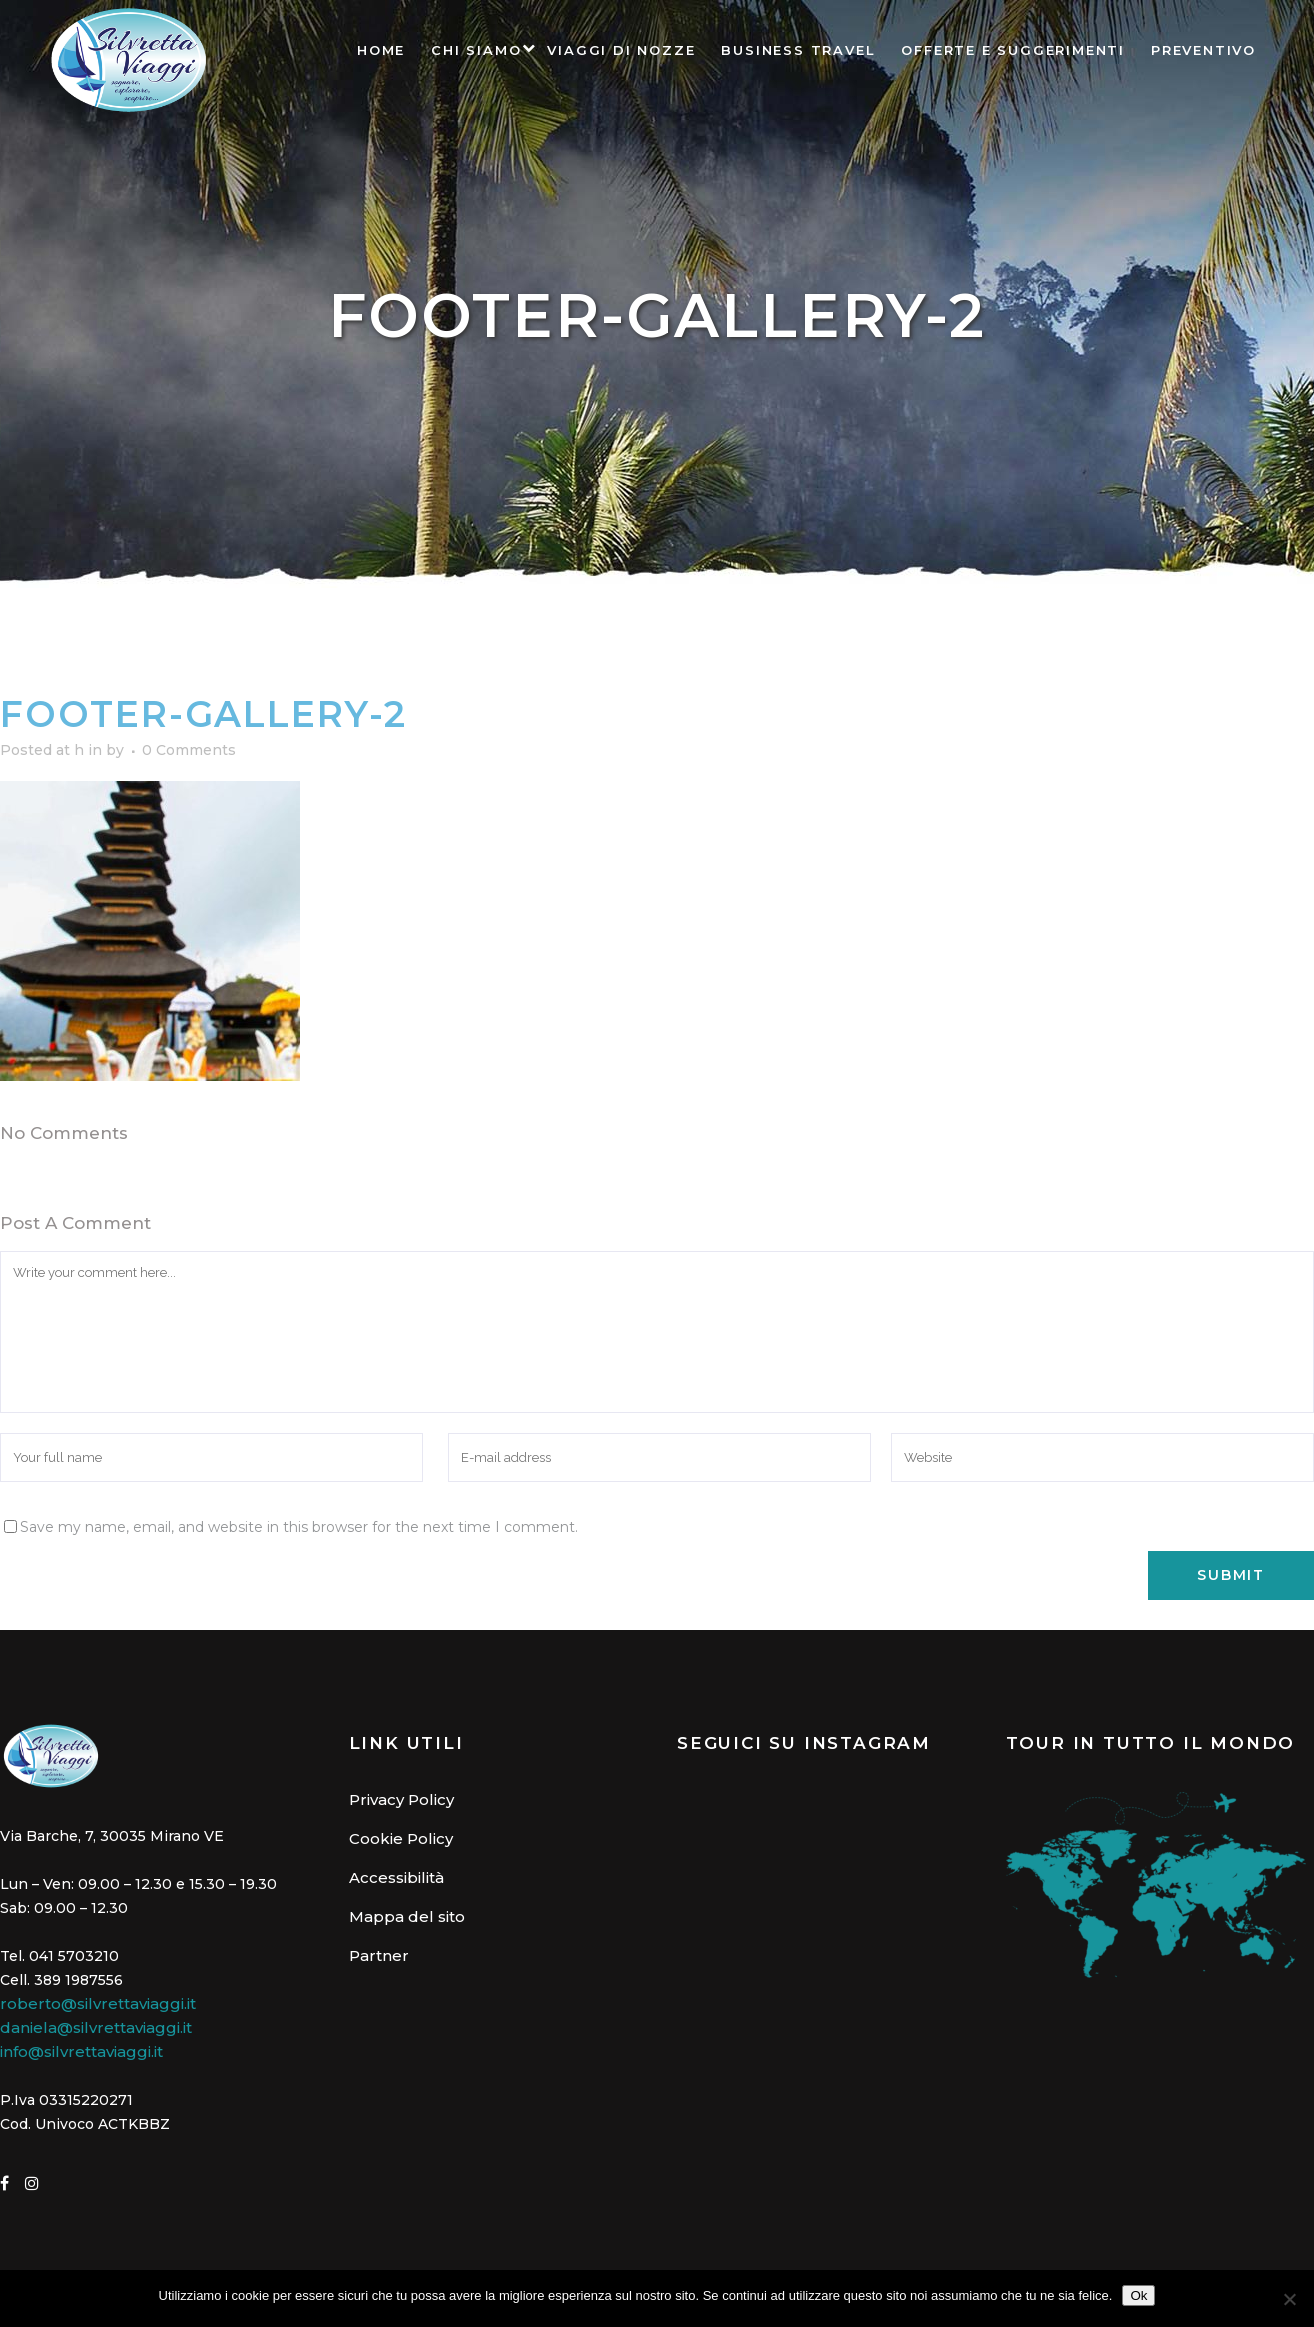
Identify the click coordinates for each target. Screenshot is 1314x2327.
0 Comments (189, 750)
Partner (379, 1955)
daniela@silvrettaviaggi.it (96, 2027)
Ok (1138, 2295)
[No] (1289, 2299)
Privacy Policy (401, 1799)
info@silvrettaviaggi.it (81, 2051)
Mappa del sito (407, 1916)
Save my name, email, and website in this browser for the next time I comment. (299, 1527)
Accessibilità (396, 1877)
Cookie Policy (401, 1838)
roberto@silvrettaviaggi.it (98, 2003)
